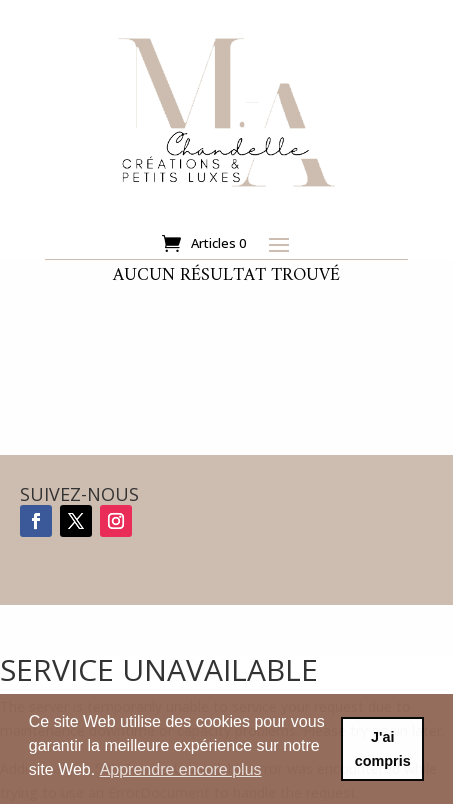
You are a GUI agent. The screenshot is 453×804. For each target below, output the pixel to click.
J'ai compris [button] (383, 749)
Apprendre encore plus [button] (181, 769)
